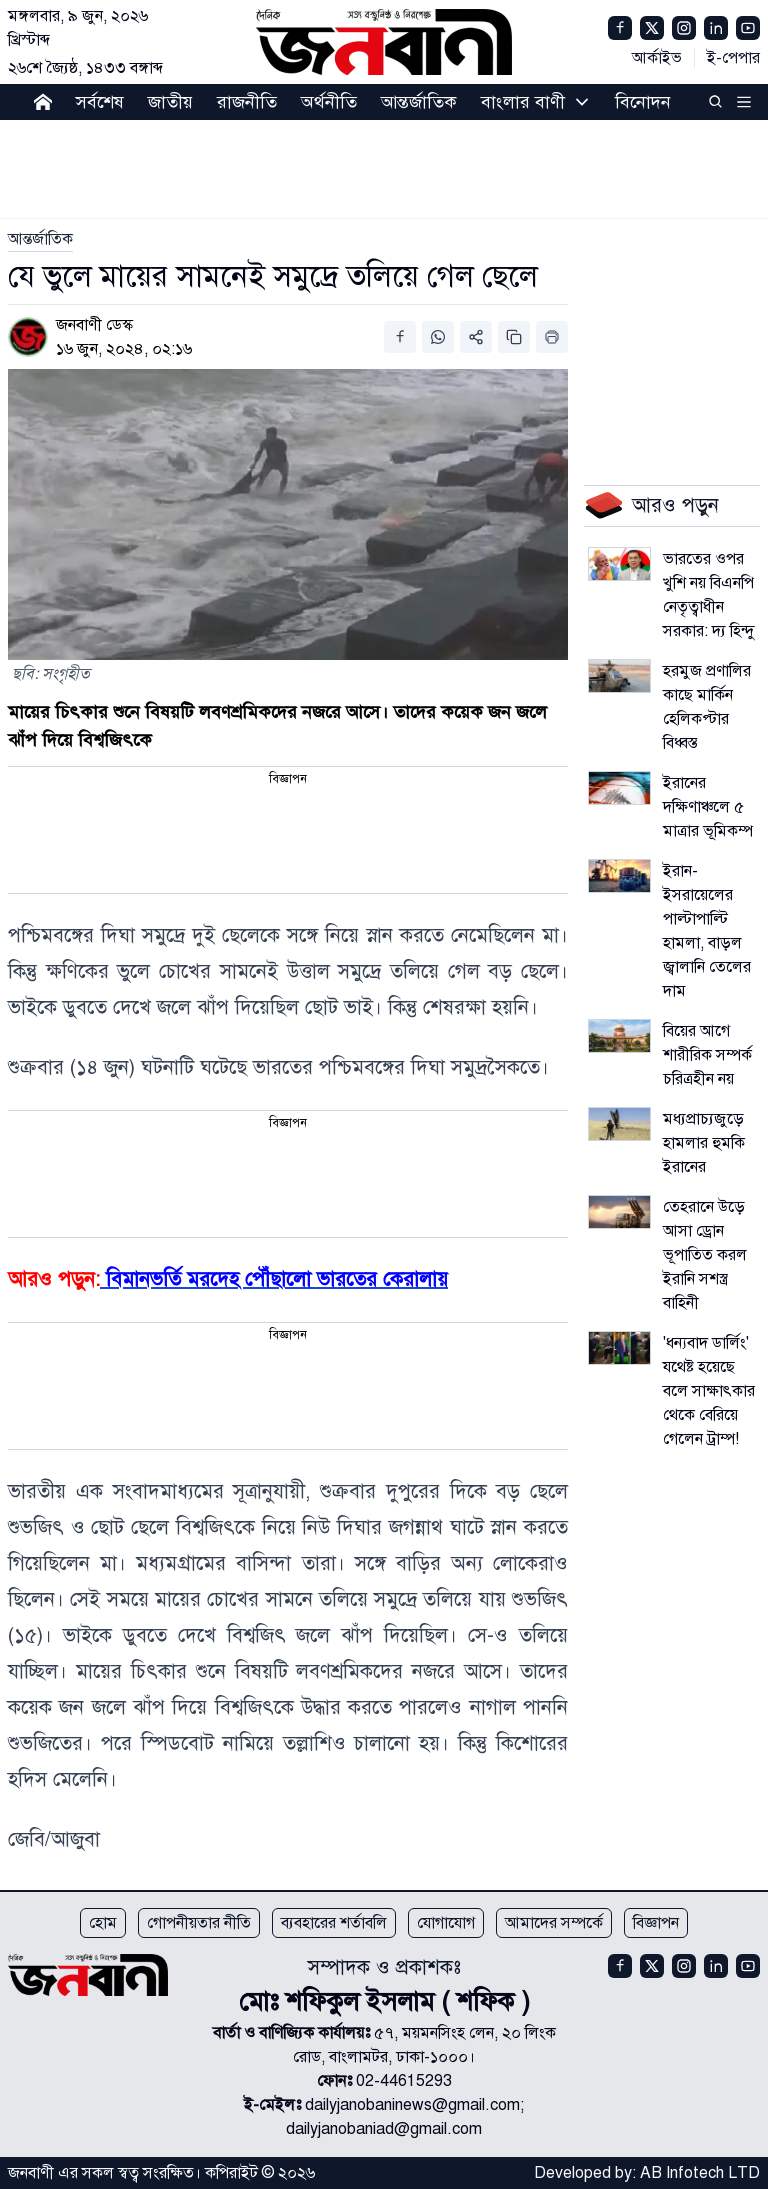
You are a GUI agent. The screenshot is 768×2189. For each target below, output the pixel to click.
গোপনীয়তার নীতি (199, 1923)
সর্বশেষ (100, 102)
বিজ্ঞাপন (656, 1923)
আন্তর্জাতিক (419, 102)
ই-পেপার (733, 58)
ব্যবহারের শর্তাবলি (334, 1923)
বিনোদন (643, 102)
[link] (40, 239)
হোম (103, 1923)
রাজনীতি (247, 102)
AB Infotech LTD (700, 2173)
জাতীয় (170, 102)
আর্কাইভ (657, 58)
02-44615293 (404, 2081)
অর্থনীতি (329, 102)
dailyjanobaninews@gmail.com (412, 2105)
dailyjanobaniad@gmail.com (384, 2129)
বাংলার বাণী (523, 102)
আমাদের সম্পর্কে (554, 1923)
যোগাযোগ (446, 1923)
